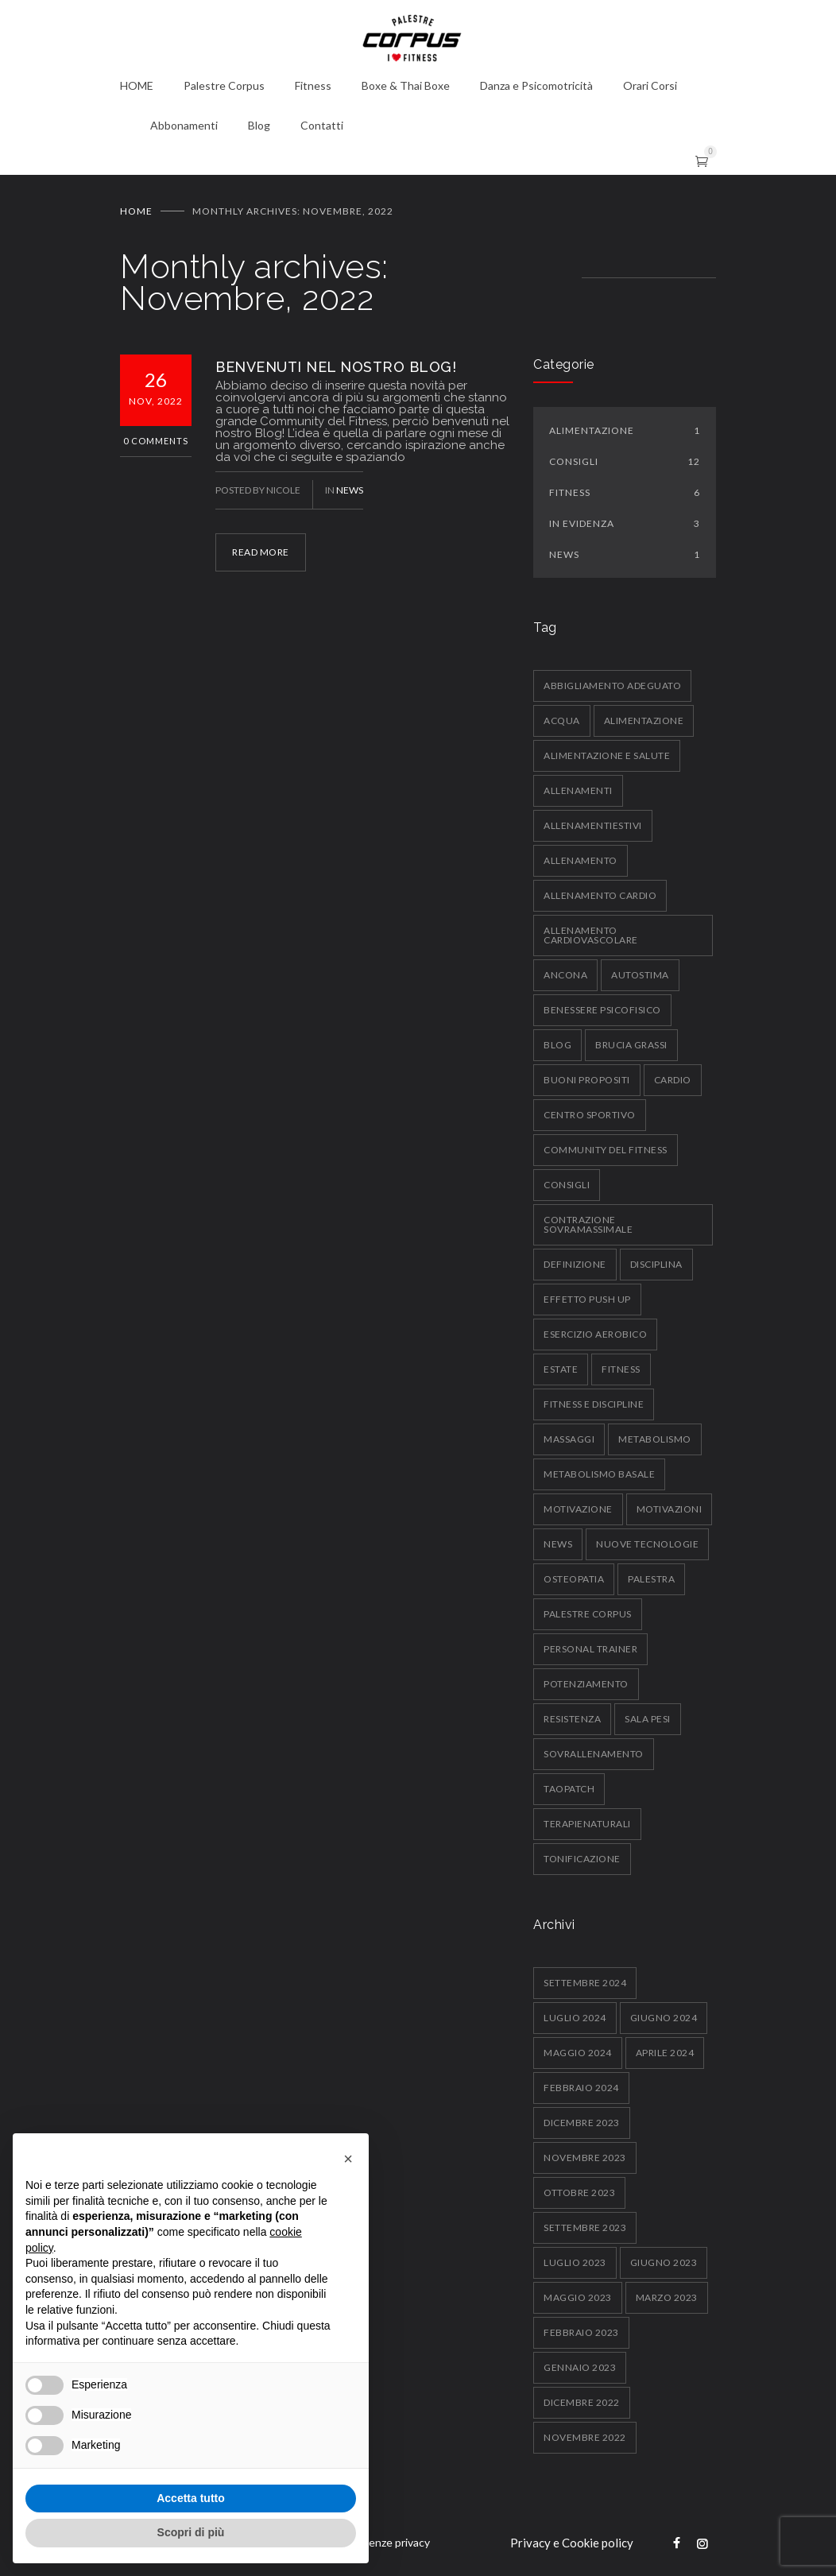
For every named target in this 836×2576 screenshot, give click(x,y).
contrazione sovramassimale (588, 1224)
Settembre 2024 (585, 1983)
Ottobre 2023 (579, 2192)
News (349, 490)
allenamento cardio (600, 895)
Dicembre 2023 (582, 2123)
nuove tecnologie (647, 1544)
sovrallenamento (594, 1754)
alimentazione (644, 720)
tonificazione (582, 1859)
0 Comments (155, 441)
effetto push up (587, 1299)
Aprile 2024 (665, 2053)
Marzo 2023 (667, 2297)
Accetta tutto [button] (191, 2498)
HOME (136, 85)
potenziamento (586, 1684)
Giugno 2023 (664, 2262)
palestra (651, 1579)
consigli (567, 1185)
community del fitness (606, 1150)
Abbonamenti (184, 125)
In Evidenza (624, 523)
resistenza (572, 1719)
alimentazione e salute (607, 755)
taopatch (569, 1789)
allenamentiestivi (593, 825)
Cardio (672, 1080)
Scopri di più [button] (191, 2532)
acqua (562, 720)
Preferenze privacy (383, 2542)
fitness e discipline (594, 1404)
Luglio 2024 (575, 2018)
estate (561, 1369)
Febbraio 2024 (581, 2088)
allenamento (580, 860)
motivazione (578, 1509)
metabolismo (654, 1439)
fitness (621, 1369)
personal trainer (590, 1649)
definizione (575, 1264)
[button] (348, 2158)
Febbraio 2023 (581, 2332)
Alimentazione (624, 430)
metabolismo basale (599, 1474)
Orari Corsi (650, 85)
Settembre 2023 (585, 2227)
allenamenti (578, 790)
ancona (565, 975)
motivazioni (669, 1509)
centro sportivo (590, 1115)
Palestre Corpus (224, 85)
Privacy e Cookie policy (571, 2542)
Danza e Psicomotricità (536, 85)
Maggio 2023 (578, 2297)
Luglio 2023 (575, 2262)
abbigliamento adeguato (612, 685)
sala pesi (648, 1719)
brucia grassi (631, 1045)
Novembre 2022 (585, 2437)
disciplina (656, 1264)
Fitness (313, 85)
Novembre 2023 (585, 2157)
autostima (640, 975)
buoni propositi (587, 1080)
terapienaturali (587, 1824)
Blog (259, 125)
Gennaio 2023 (580, 2367)
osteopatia (574, 1579)
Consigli (624, 461)
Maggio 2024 (578, 2053)
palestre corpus (588, 1614)
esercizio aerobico (595, 1334)
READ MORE (260, 552)
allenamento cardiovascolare (591, 935)
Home (136, 211)
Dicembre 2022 (582, 2402)
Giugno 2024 (664, 2018)
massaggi (569, 1439)
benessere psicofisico (602, 1010)
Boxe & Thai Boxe (406, 85)
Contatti (321, 125)
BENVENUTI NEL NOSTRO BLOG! (335, 366)
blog (557, 1045)
